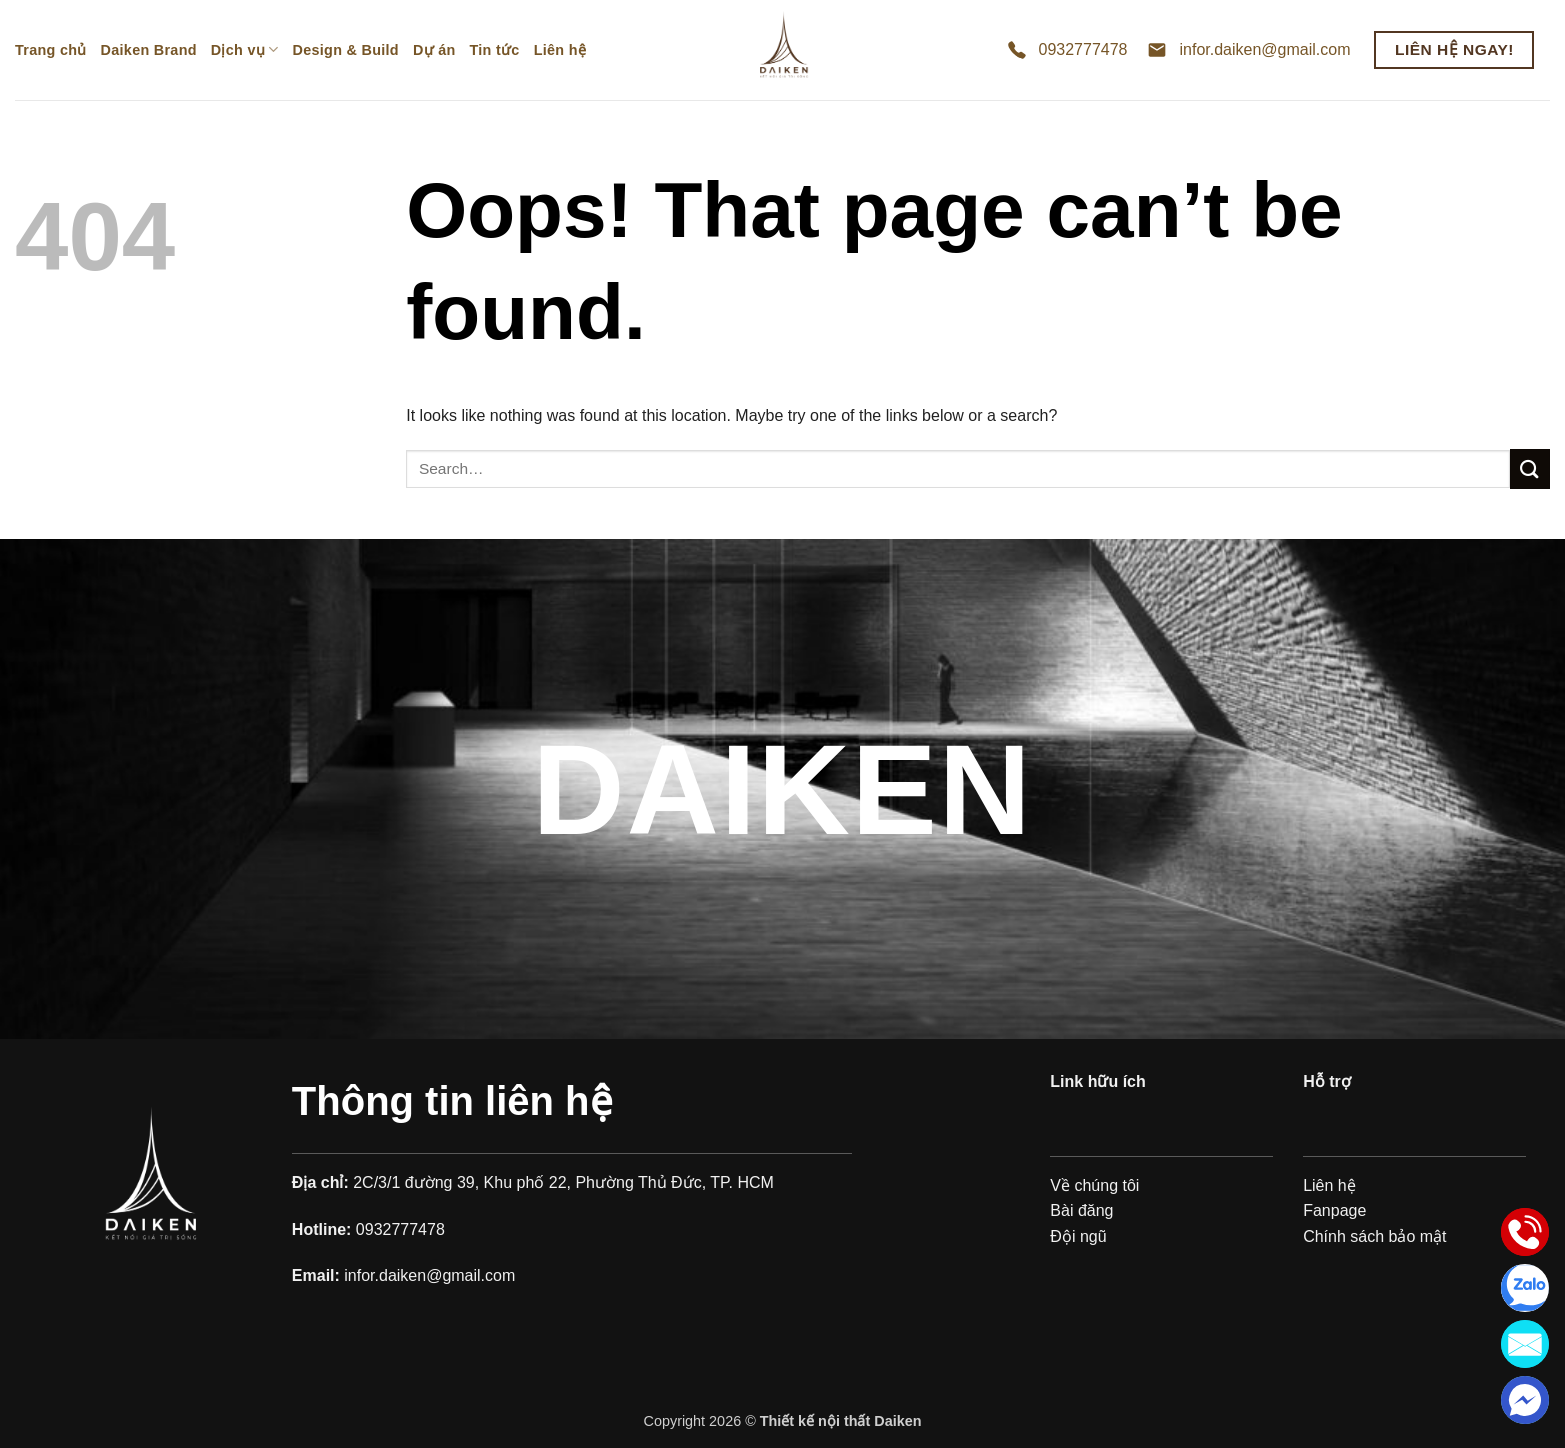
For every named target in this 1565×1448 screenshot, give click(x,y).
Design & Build (346, 50)
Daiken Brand (149, 50)
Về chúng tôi (1094, 1185)
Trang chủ (51, 50)
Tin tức (495, 50)
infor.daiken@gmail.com (1264, 49)
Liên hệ (560, 50)
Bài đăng (1081, 1210)
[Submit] (1530, 468)
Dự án (434, 50)
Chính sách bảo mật (1374, 1236)
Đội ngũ (1078, 1236)
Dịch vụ (245, 49)
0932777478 (1083, 49)
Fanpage (1334, 1210)
